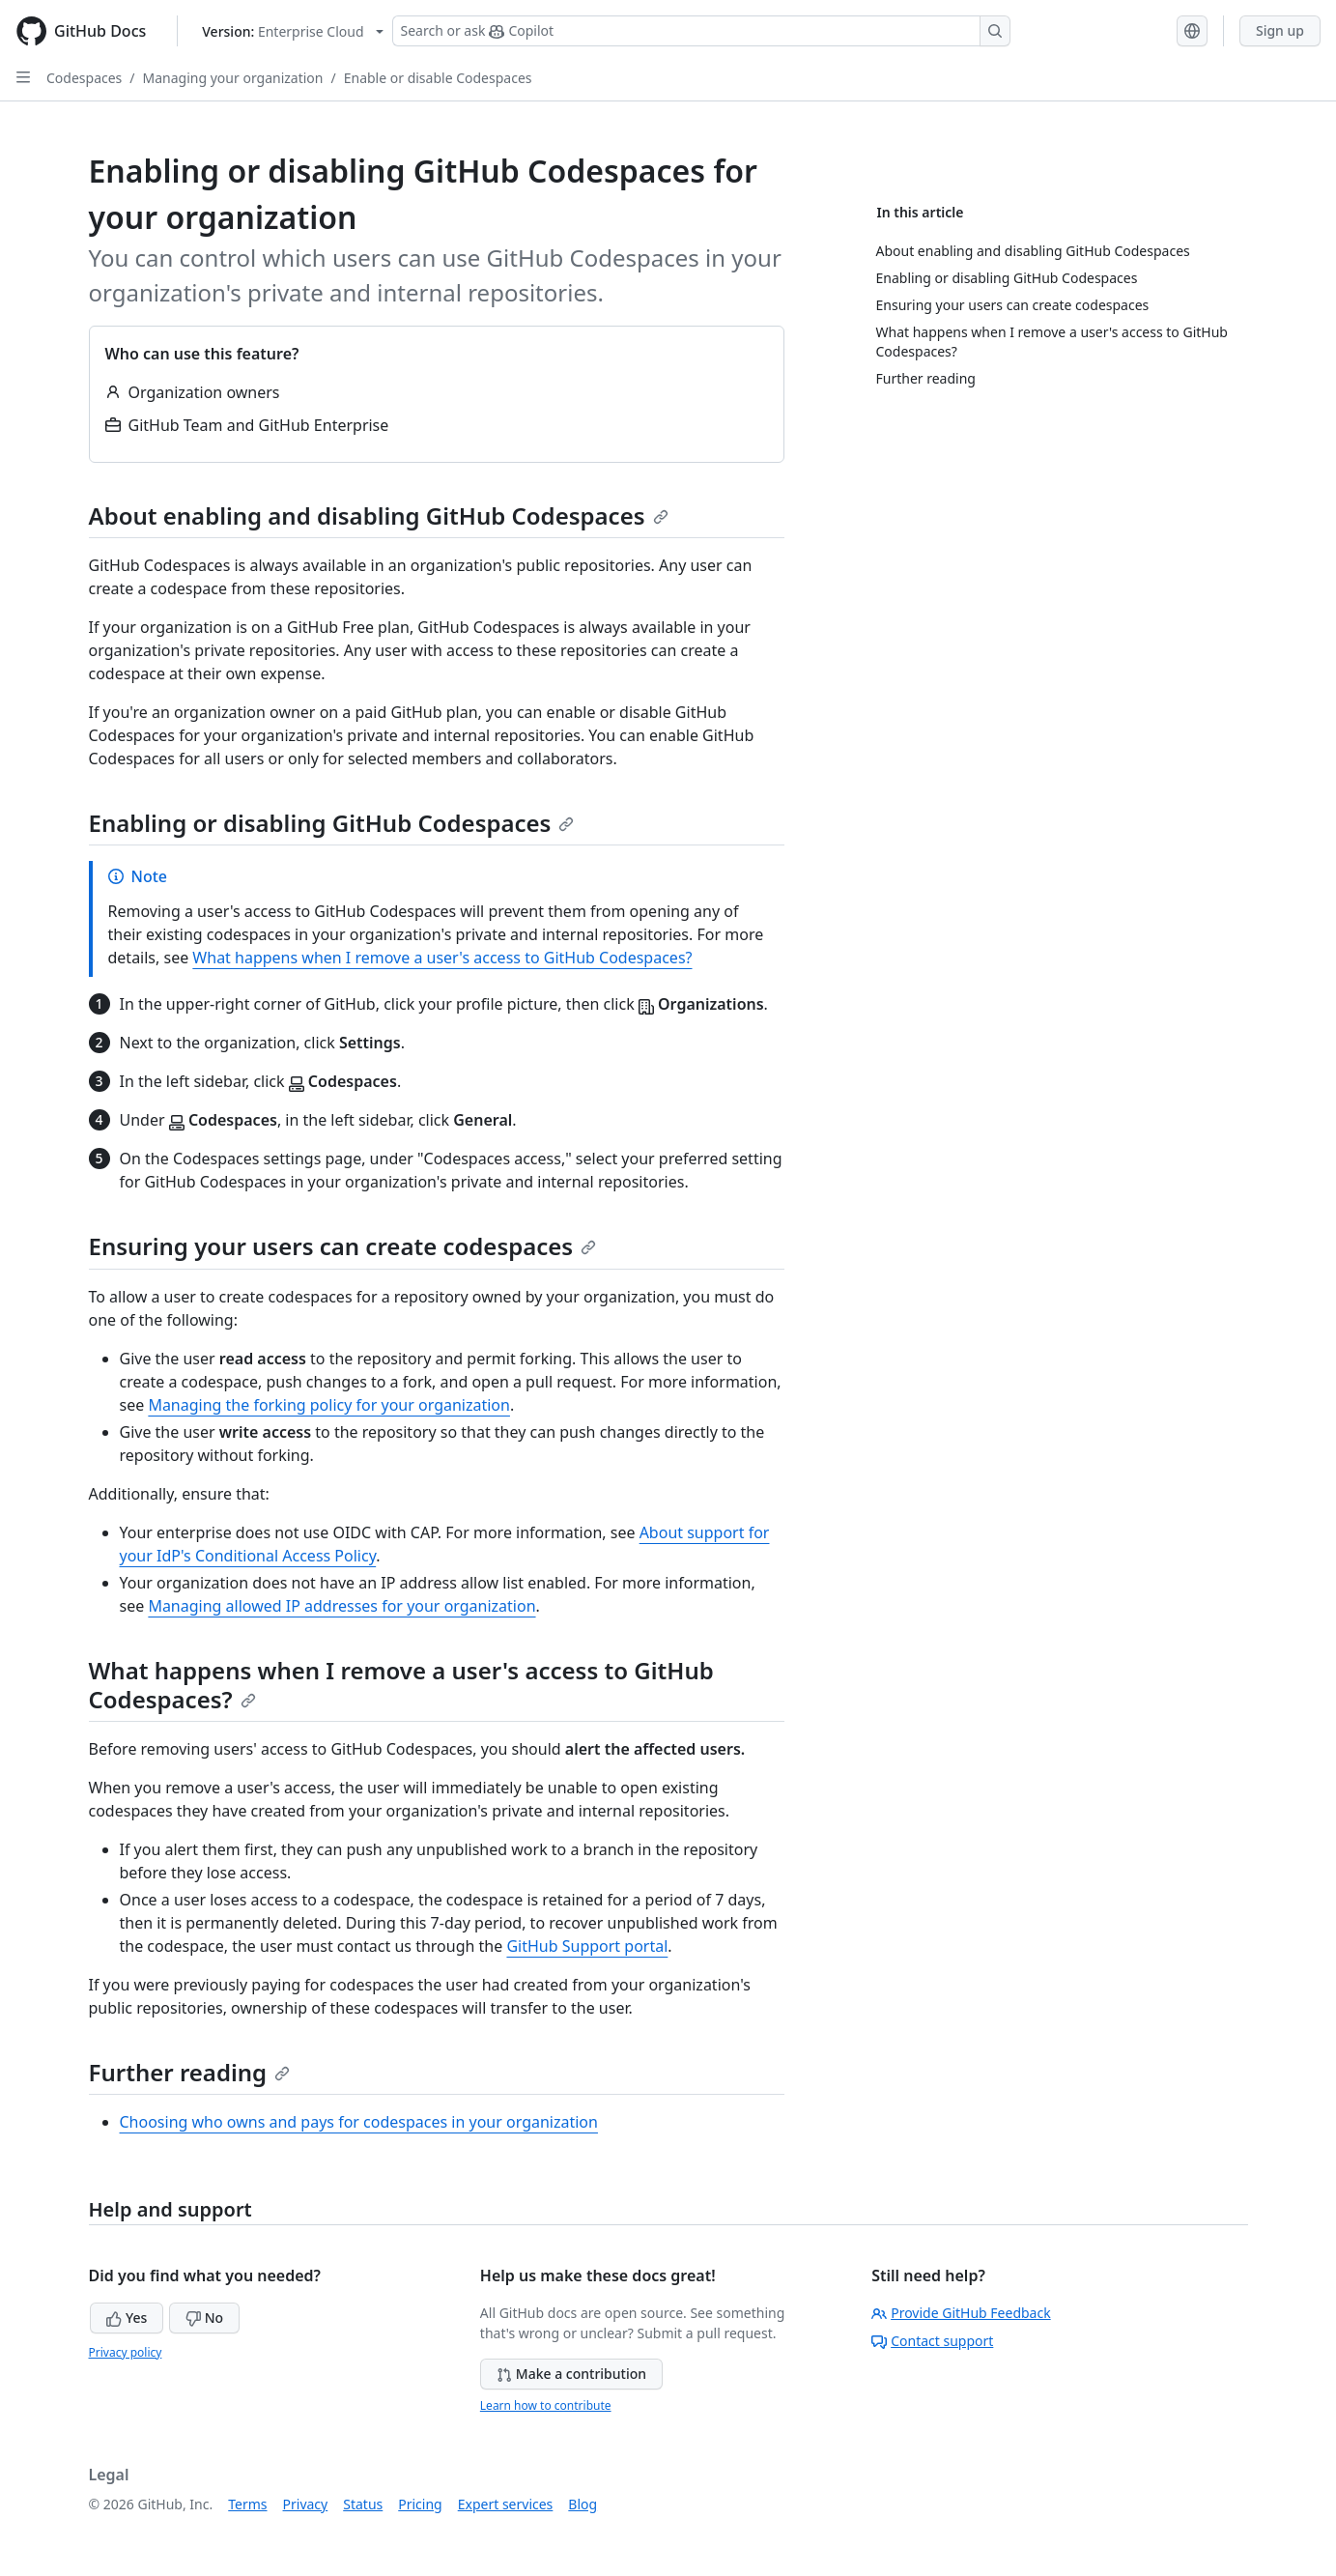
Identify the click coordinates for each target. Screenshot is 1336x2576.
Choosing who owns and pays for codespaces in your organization (359, 2121)
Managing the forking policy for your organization (329, 1405)
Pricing (419, 2504)
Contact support (932, 2341)
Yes (126, 2317)
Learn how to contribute (545, 2405)
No (204, 2317)
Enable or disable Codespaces (438, 78)
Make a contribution (571, 2373)
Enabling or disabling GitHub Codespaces (332, 823)
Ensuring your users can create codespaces (343, 1246)
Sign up (1280, 30)
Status (363, 2504)
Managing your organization (233, 78)
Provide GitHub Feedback (961, 2313)
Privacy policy (125, 2352)
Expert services (506, 2504)
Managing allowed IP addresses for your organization (341, 1606)
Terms (247, 2504)
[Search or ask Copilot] (701, 30)
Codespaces (84, 78)
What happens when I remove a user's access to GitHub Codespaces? (442, 957)
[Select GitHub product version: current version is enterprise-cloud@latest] (292, 31)
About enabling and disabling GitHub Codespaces (378, 515)
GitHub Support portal (587, 1946)
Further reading (190, 2072)
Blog (582, 2504)
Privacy (305, 2504)
